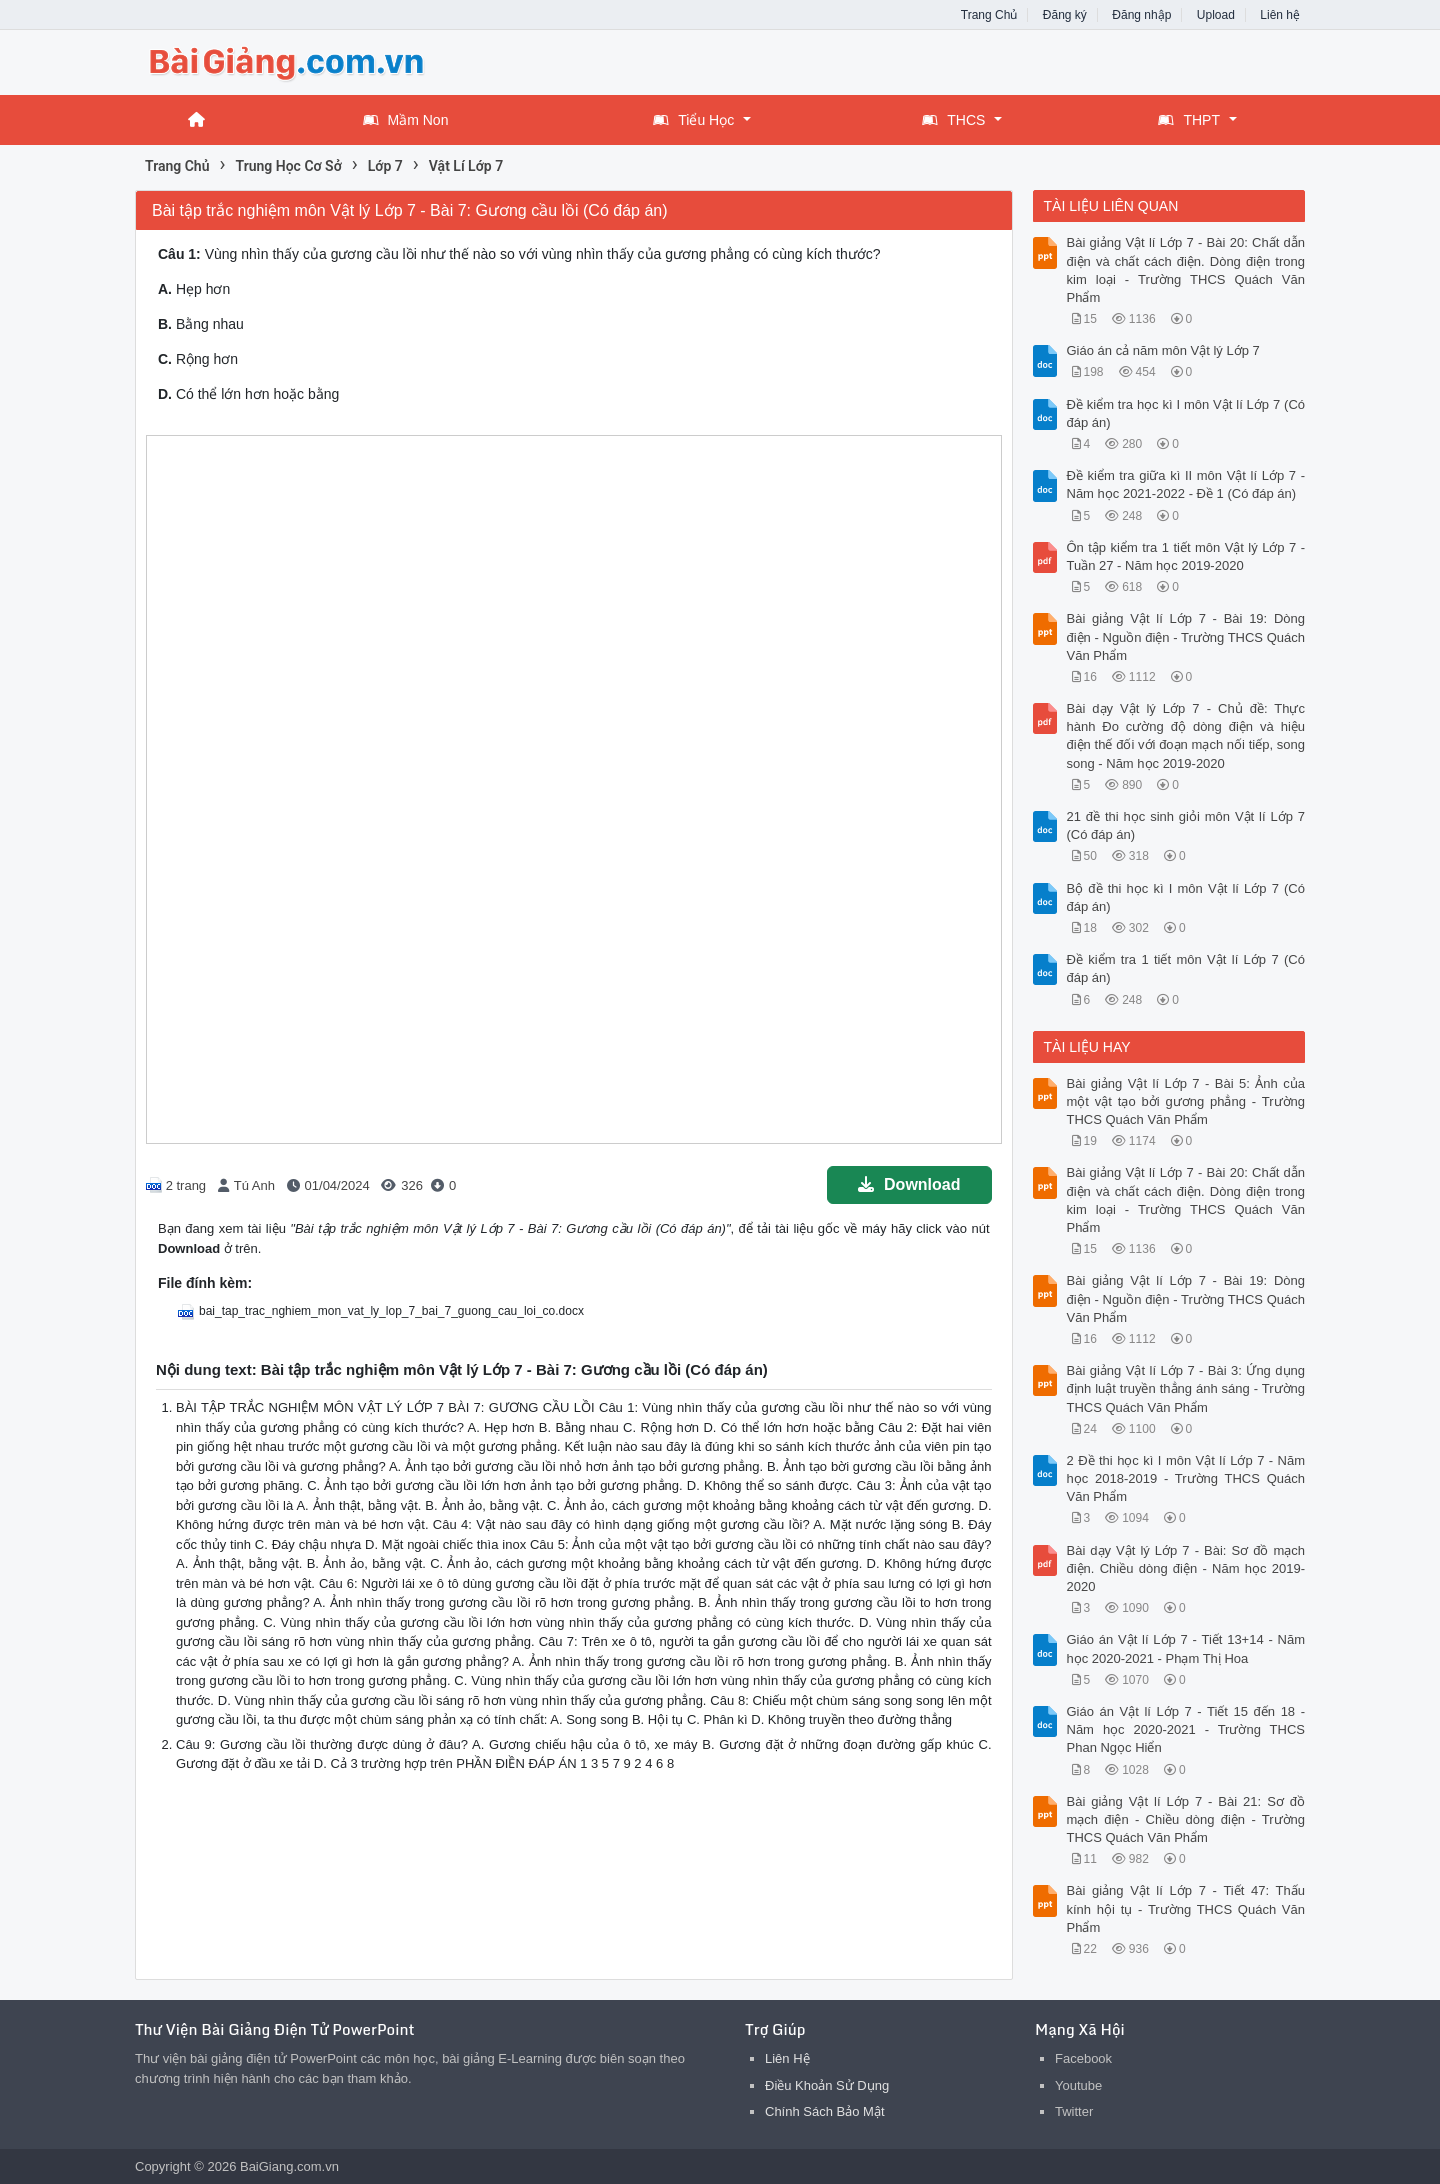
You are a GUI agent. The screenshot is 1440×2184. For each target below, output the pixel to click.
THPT (1189, 120)
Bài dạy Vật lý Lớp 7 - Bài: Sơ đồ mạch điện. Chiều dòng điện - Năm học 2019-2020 (1186, 1568)
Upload (1216, 15)
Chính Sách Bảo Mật (825, 2111)
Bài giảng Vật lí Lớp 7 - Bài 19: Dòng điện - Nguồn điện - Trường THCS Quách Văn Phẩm (1186, 636)
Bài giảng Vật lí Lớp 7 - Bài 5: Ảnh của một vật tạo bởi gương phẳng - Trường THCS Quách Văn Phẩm (1186, 1101)
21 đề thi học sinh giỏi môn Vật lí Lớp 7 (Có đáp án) (1186, 825)
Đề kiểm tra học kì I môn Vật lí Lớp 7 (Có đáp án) (1186, 413)
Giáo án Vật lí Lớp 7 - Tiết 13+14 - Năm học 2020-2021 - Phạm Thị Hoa (1186, 1648)
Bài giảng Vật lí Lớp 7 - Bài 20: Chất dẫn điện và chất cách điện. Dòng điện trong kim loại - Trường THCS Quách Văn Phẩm (1186, 270)
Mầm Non (406, 120)
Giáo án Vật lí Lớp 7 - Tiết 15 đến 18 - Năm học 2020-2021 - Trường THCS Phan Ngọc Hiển (1186, 1729)
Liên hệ (1280, 15)
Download (909, 1184)
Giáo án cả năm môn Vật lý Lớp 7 (1163, 350)
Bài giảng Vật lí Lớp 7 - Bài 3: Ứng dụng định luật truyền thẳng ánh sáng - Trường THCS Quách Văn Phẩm (1186, 1388)
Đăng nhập (1141, 15)
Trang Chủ (989, 15)
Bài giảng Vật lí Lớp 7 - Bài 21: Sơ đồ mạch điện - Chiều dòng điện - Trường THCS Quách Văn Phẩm (1186, 1819)
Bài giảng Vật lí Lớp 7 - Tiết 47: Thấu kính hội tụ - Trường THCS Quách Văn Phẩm (1186, 1908)
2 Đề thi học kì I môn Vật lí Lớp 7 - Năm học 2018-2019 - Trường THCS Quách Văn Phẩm (1186, 1478)
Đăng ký (1065, 15)
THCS (953, 120)
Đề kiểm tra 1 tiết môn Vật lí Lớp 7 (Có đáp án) (1186, 968)
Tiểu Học (693, 120)
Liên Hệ (787, 2058)
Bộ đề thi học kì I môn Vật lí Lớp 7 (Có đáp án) (1186, 897)
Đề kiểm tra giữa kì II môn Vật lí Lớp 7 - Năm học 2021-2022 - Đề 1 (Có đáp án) (1186, 484)
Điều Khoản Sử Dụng (827, 2085)
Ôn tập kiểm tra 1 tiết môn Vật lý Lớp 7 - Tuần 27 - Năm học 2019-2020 (1186, 556)
